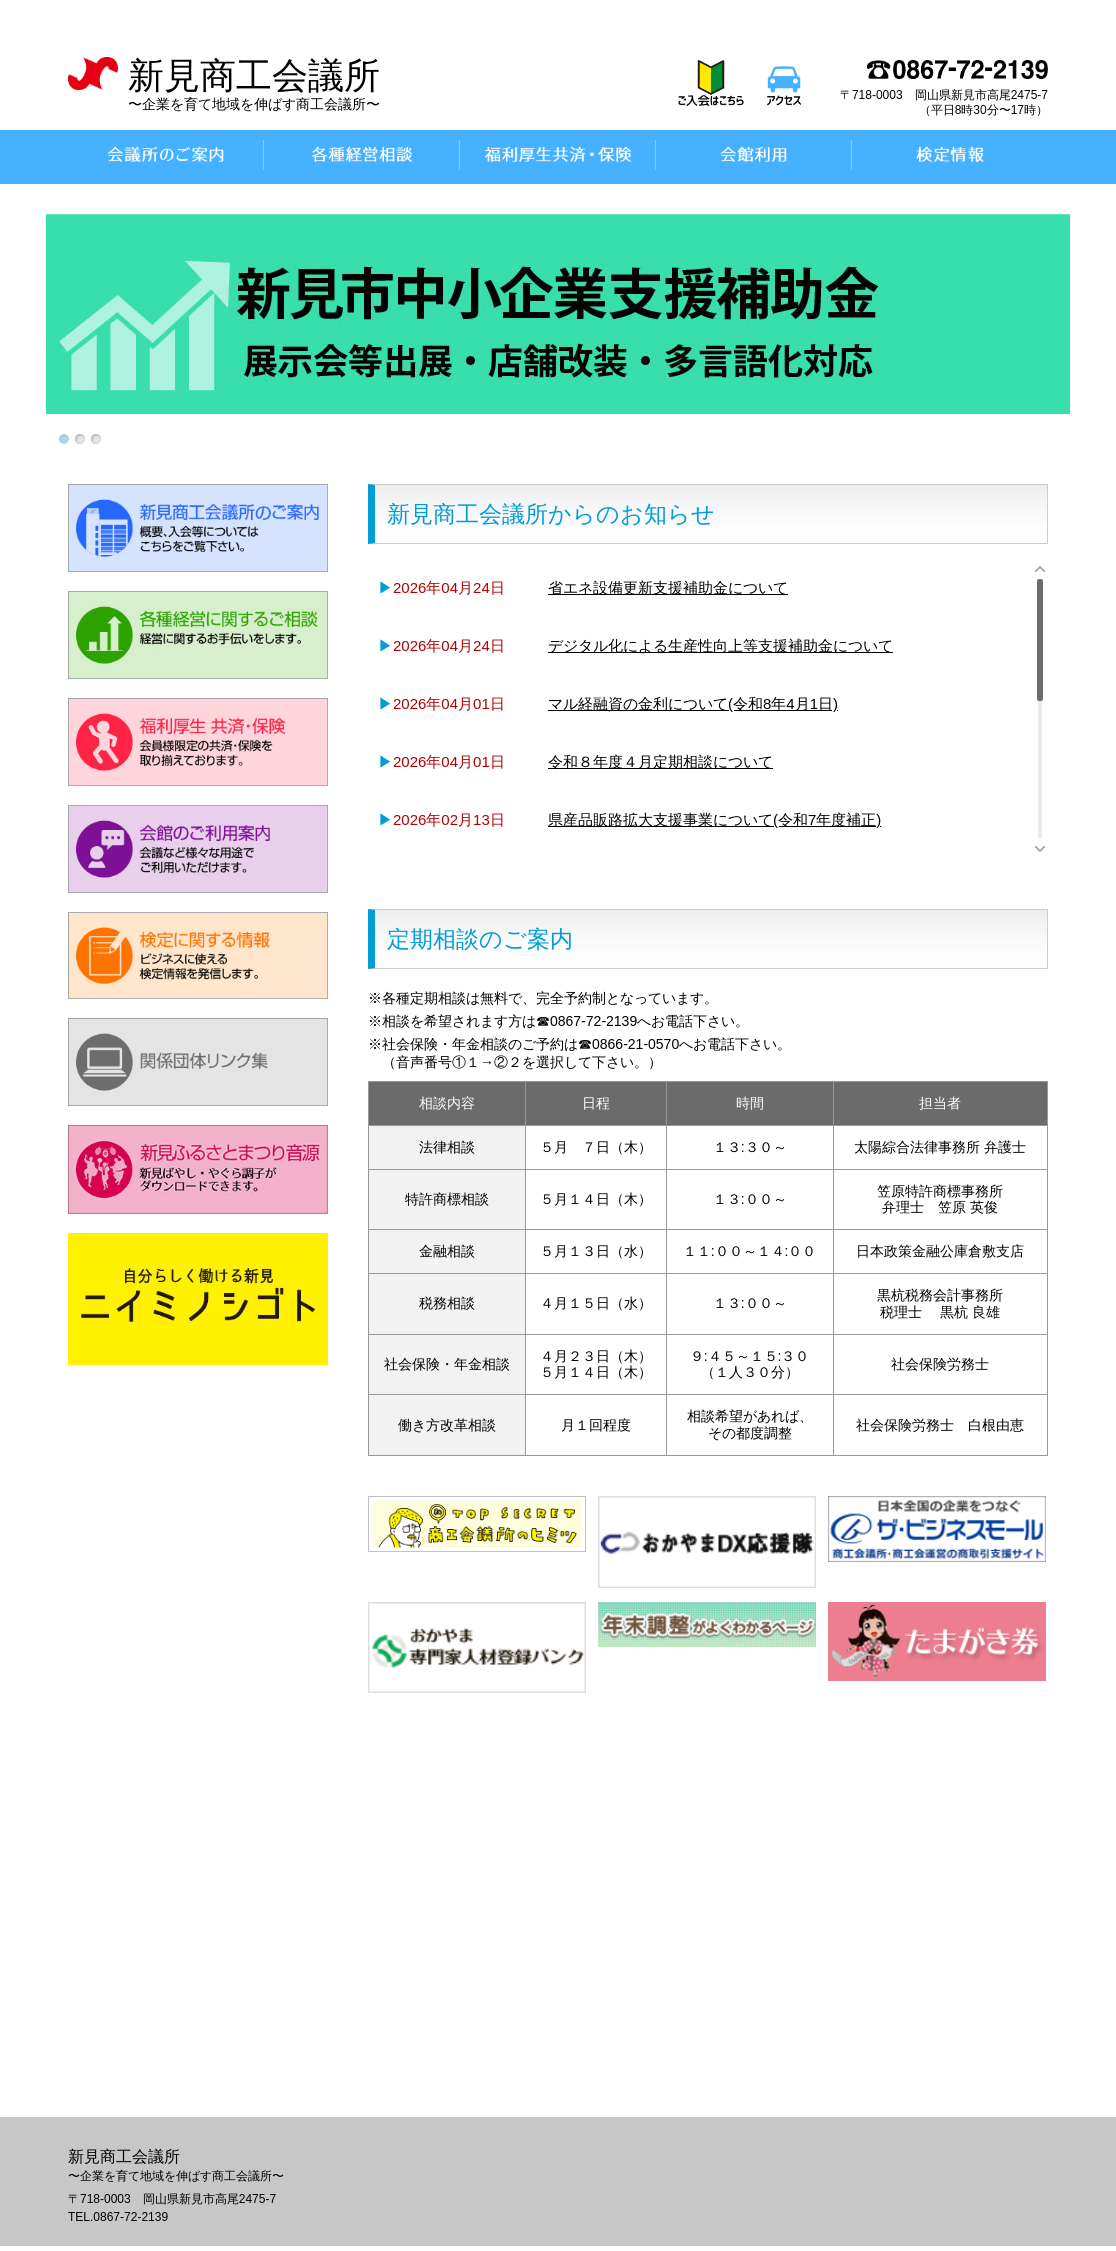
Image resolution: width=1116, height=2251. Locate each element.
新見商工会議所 (254, 75)
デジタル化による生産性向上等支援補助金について (720, 645)
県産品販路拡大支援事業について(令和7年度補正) (714, 819)
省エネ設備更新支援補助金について (668, 587)
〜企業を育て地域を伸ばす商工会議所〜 (254, 104)
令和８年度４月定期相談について (660, 761)
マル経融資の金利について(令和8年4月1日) (693, 703)
